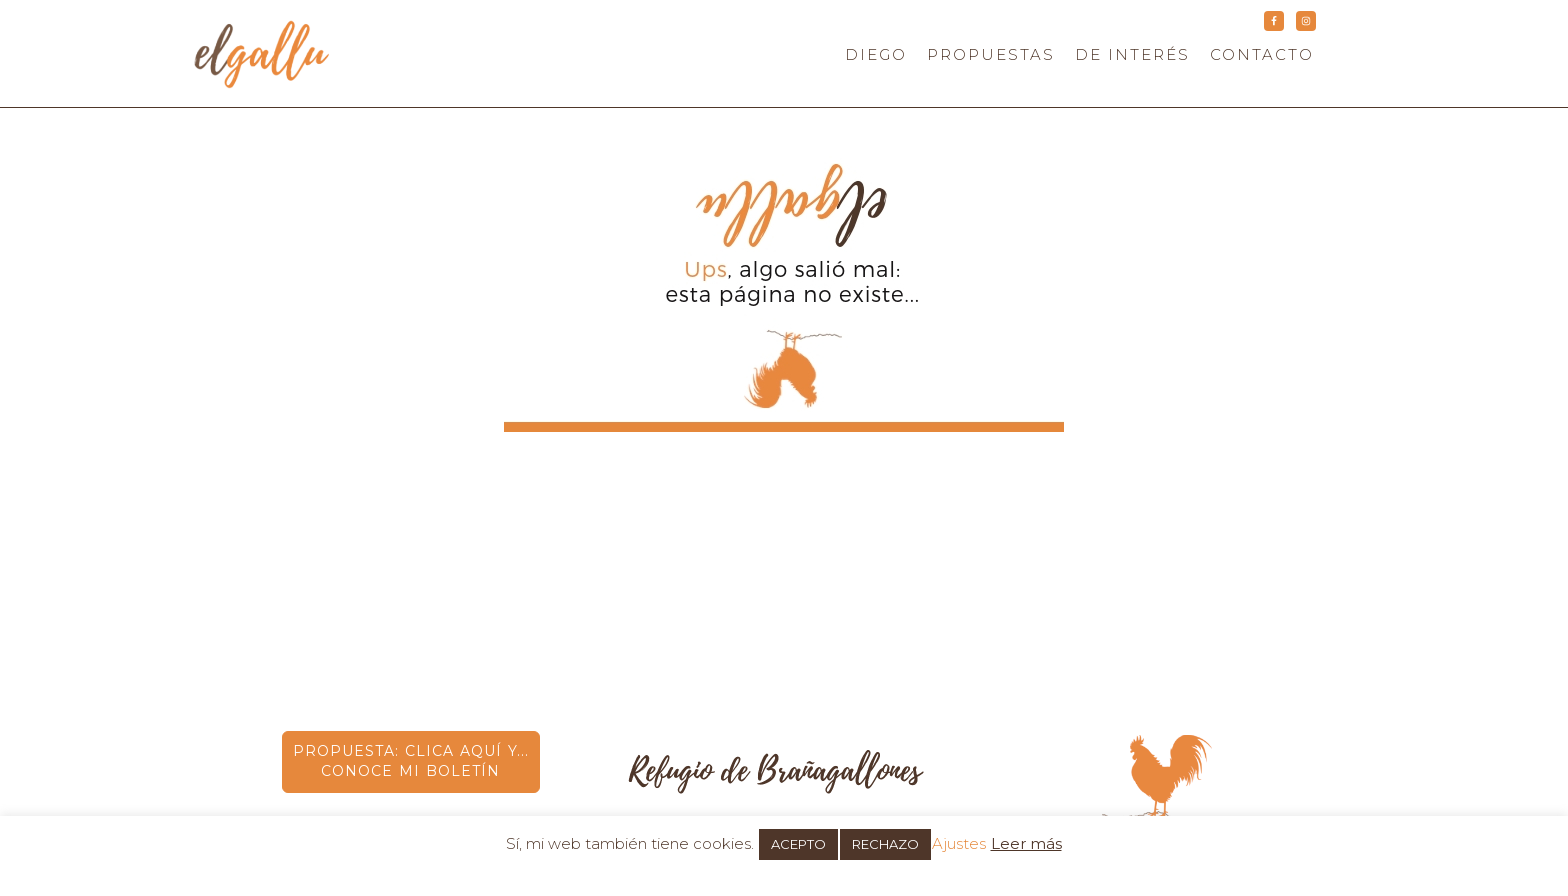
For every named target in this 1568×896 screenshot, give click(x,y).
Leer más (1026, 843)
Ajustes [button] (959, 843)
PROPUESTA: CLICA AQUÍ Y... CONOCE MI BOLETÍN (411, 761)
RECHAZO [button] (885, 844)
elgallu (334, 54)
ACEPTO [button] (798, 844)
